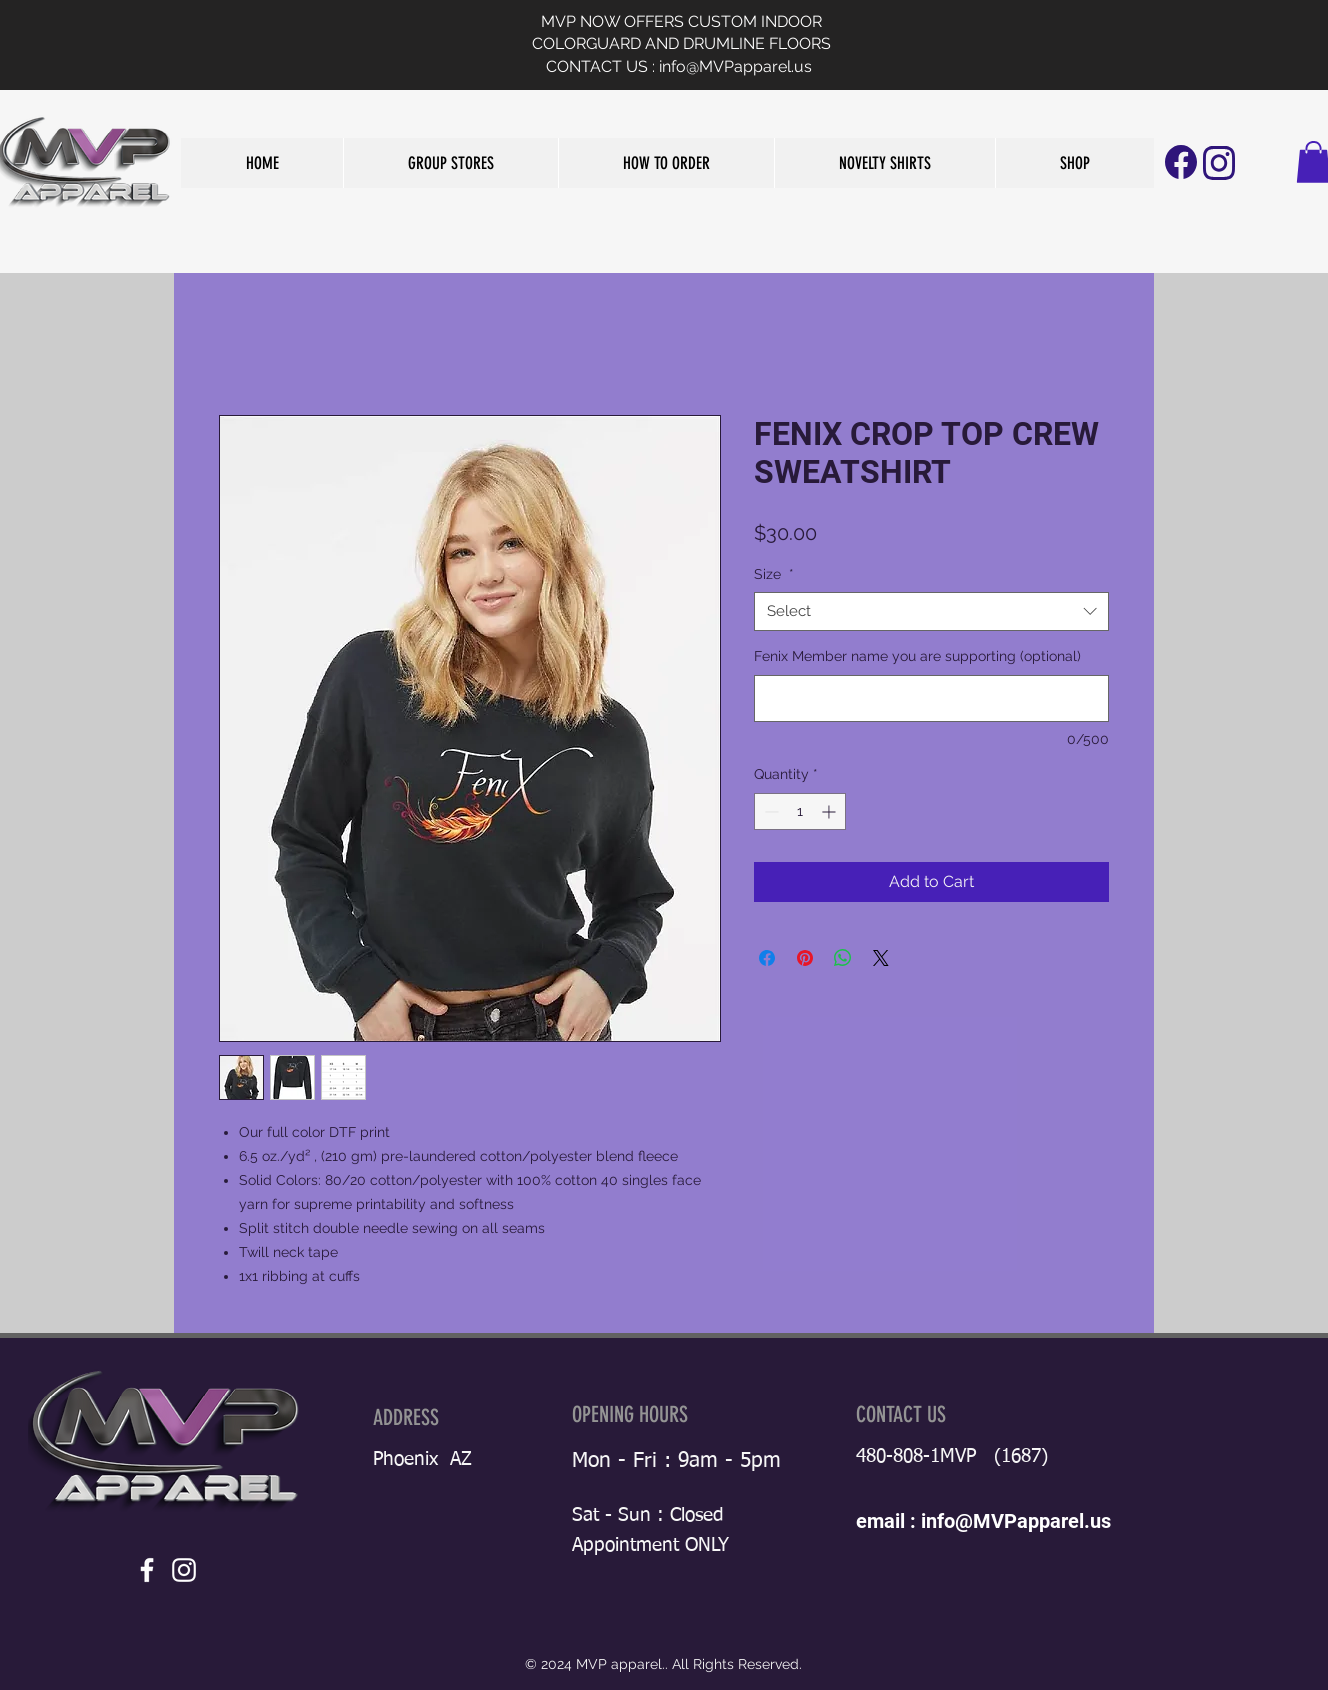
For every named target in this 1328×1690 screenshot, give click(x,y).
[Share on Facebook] (767, 958)
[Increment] (830, 811)
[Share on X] (881, 958)
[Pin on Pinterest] (805, 958)
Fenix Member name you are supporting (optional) (917, 656)
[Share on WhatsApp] (843, 958)
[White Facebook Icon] (147, 1570)
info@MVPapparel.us (735, 66)
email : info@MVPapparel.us (983, 1521)
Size (774, 574)
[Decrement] (769, 811)
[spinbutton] (800, 811)
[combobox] (931, 611)
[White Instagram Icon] (184, 1570)
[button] (450, 163)
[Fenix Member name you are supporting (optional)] (931, 698)
